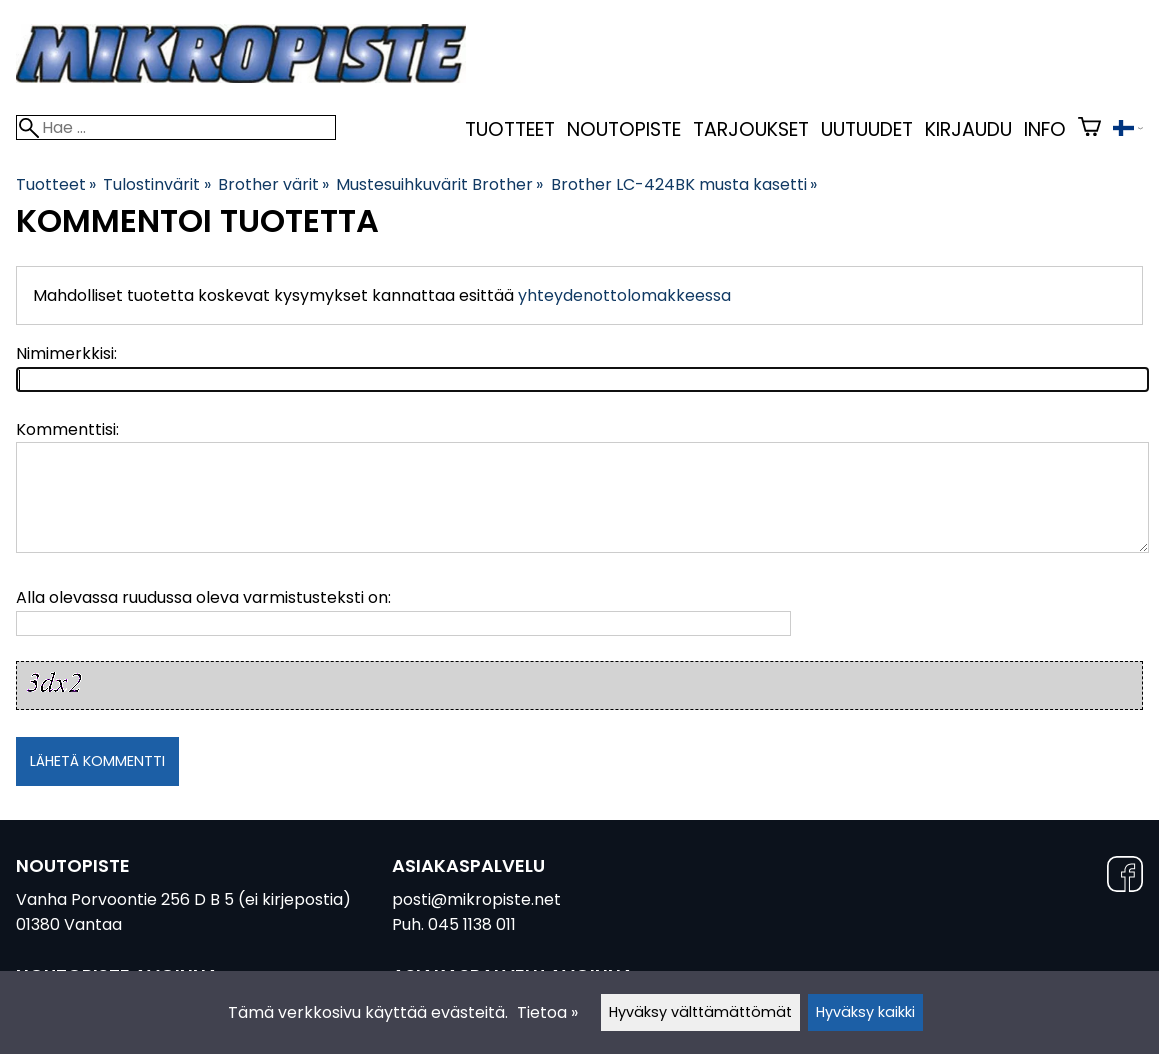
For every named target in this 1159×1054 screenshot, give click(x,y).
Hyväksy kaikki (865, 1012)
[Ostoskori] (1089, 129)
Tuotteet (510, 129)
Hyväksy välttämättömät (700, 1012)
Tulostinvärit (156, 184)
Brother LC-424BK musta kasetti (684, 184)
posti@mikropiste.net (476, 899)
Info (1045, 129)
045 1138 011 (472, 924)
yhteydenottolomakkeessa (624, 295)
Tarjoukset (751, 129)
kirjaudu (968, 129)
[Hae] (176, 127)
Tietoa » (547, 1012)
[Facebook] (1125, 877)
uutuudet (867, 129)
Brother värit (273, 184)
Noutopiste (624, 129)
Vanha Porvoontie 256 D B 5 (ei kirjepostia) (183, 899)
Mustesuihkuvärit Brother (439, 184)
